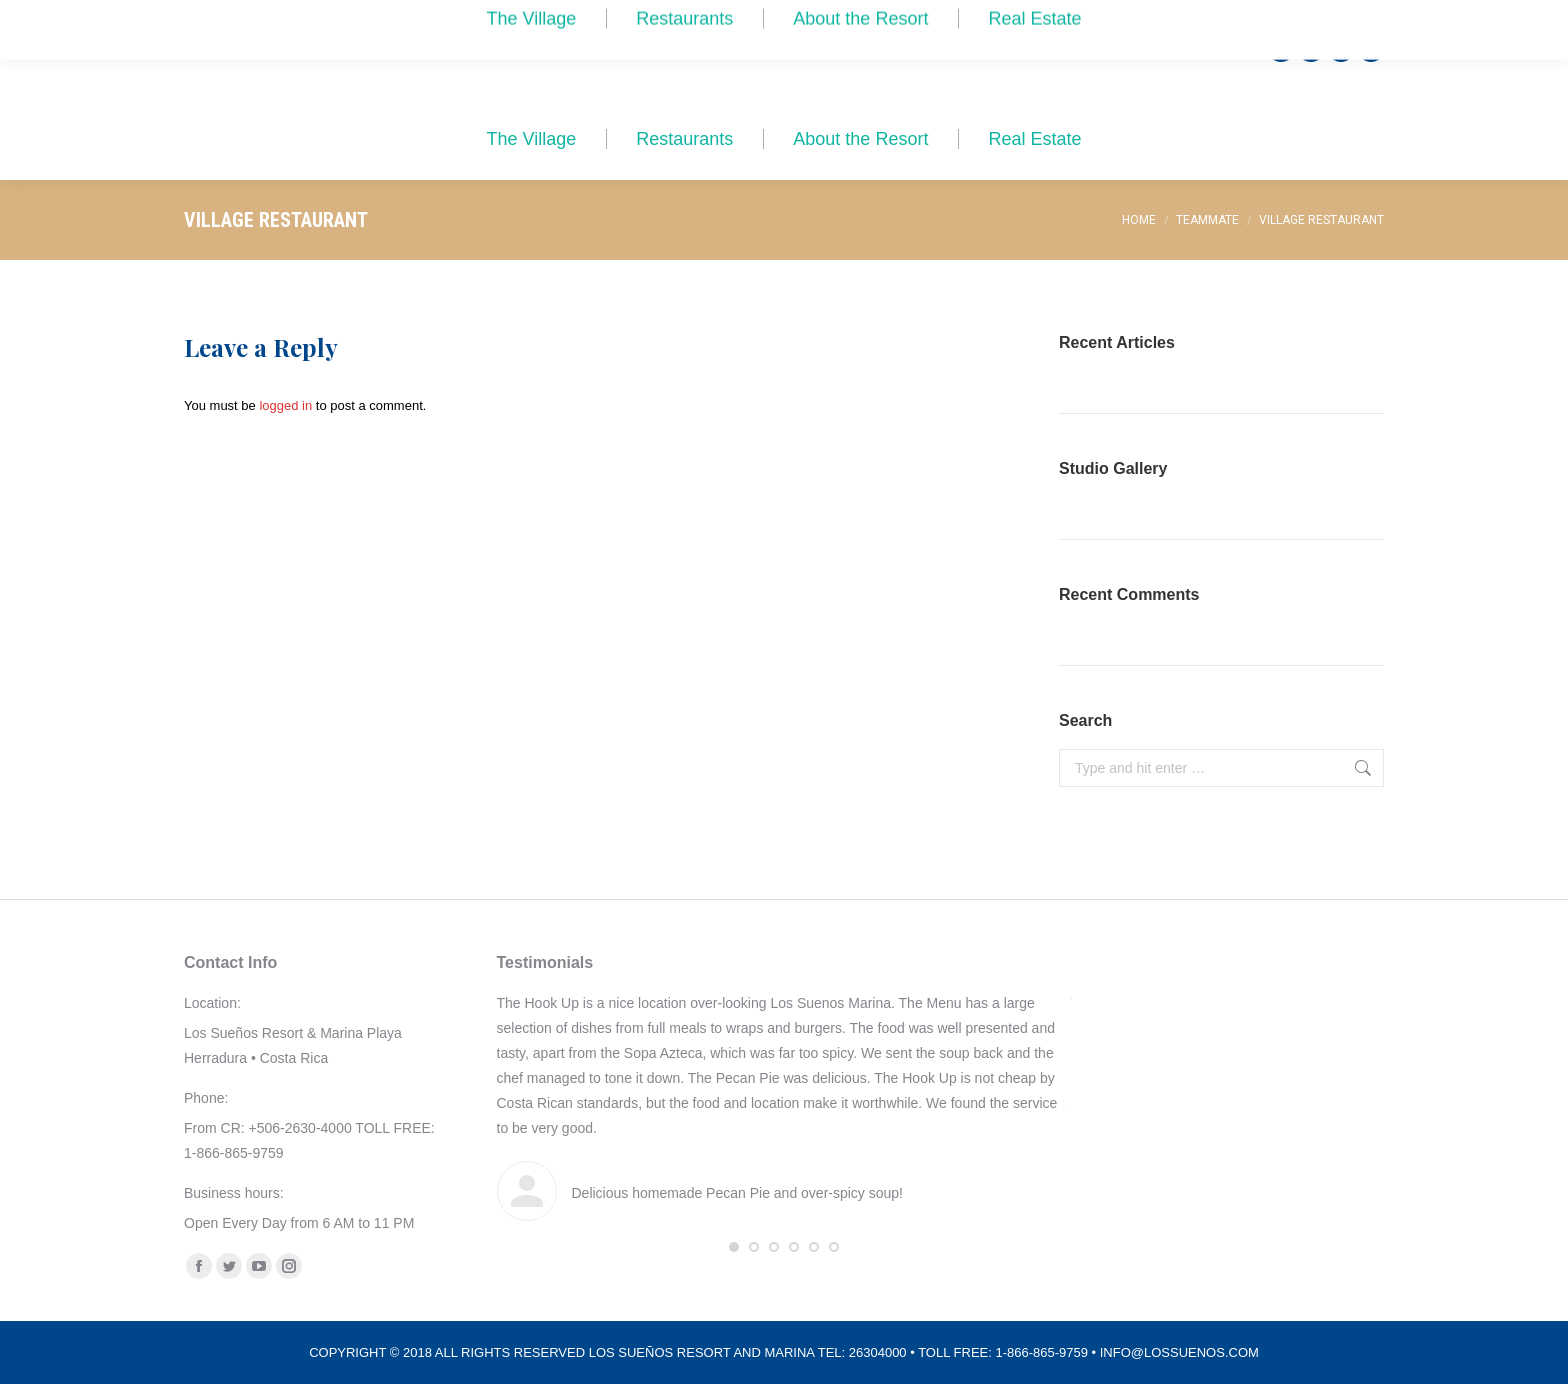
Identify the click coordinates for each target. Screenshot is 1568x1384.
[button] (734, 1247)
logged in (285, 405)
